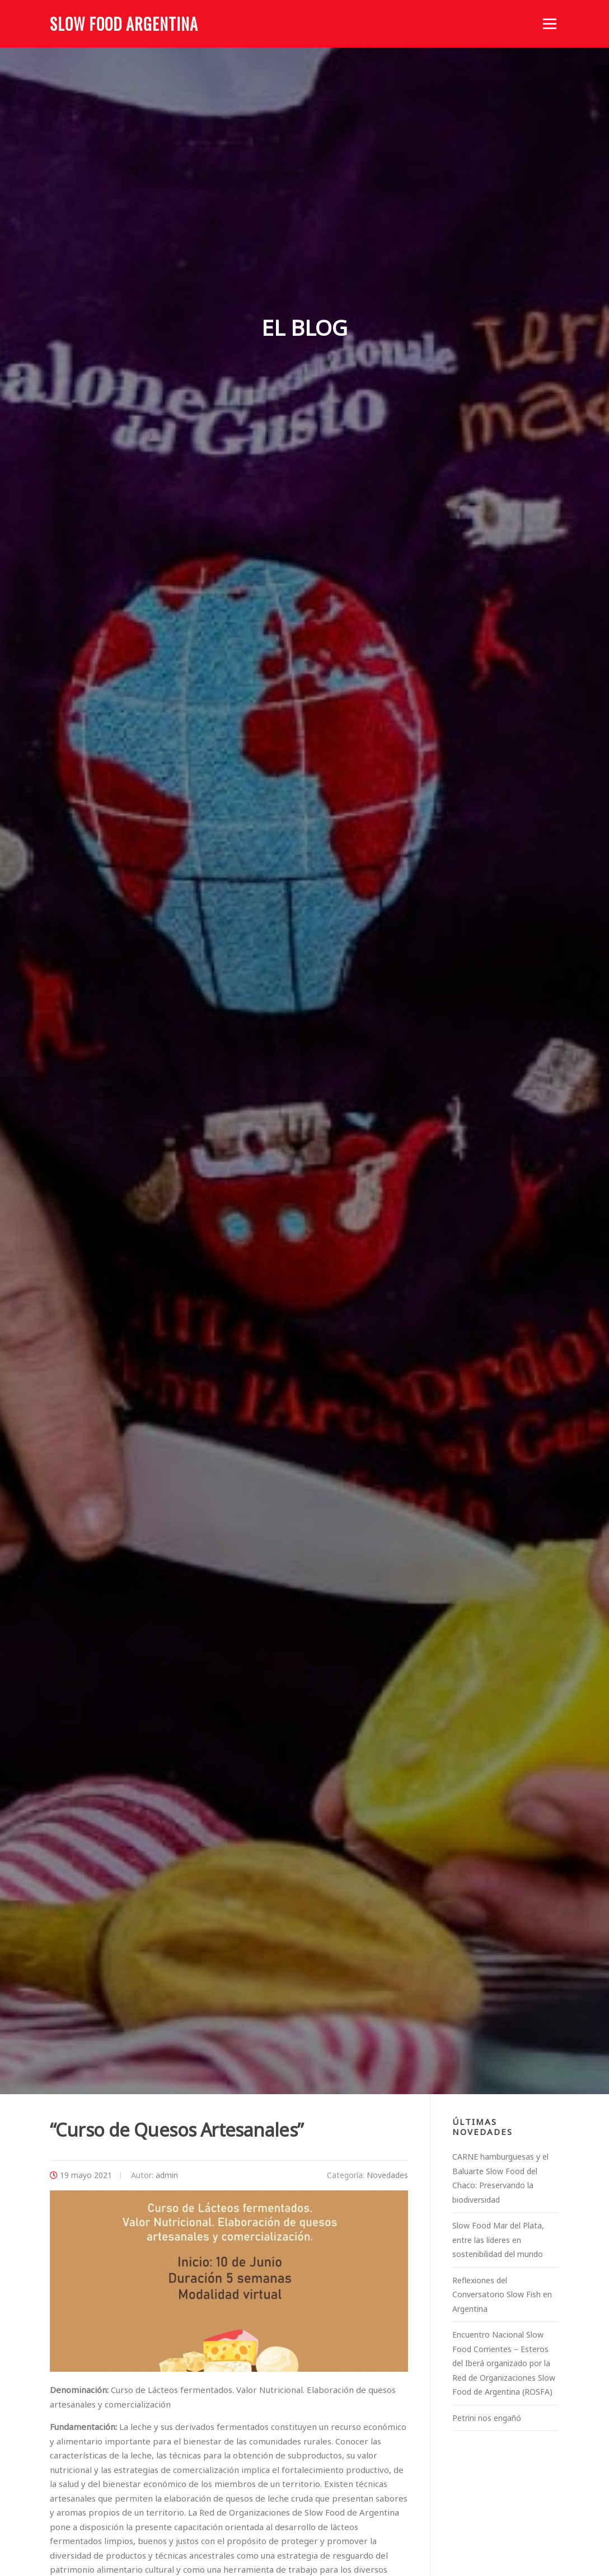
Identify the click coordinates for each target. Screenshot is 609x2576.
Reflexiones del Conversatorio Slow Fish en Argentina (502, 2294)
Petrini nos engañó (486, 2418)
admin (167, 2175)
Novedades (387, 2175)
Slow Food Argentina (124, 23)
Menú (549, 23)
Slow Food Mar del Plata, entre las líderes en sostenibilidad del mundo (498, 2239)
